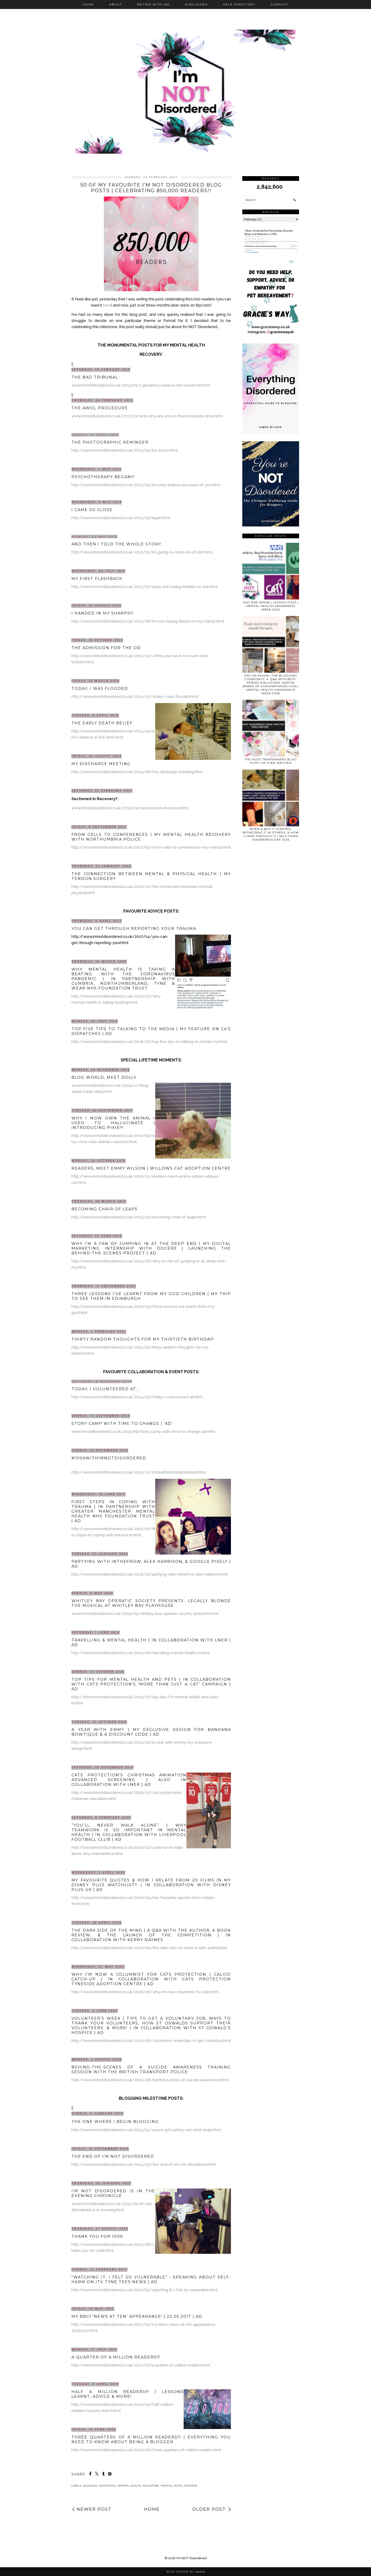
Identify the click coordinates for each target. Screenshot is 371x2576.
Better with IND (153, 4)
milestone (151, 2485)
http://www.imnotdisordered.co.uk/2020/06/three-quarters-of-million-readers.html (146, 2450)
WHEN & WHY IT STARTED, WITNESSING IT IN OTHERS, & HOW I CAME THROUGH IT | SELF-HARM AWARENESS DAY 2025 (271, 834)
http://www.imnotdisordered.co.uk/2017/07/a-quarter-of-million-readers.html (140, 2365)
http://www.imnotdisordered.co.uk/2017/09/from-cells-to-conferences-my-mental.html (151, 847)
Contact (279, 4)
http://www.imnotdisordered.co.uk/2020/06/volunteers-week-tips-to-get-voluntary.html (151, 2040)
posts (178, 2485)
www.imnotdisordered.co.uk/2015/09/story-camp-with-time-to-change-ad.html (143, 1431)
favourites (107, 2485)
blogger (90, 2485)
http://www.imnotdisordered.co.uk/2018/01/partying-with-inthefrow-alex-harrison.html (149, 1574)
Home (88, 4)
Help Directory (239, 4)
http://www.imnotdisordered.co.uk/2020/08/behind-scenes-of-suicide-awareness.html (150, 2080)
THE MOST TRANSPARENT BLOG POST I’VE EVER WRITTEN (270, 761)
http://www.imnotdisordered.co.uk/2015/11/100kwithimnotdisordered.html (138, 1472)
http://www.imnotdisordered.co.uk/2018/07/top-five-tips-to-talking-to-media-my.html (149, 1041)
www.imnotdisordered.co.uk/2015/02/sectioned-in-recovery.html (129, 808)
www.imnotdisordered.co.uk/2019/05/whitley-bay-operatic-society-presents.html (145, 1613)
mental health (129, 2485)
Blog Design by (186, 2571)
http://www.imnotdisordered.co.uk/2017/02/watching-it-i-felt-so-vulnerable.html (144, 2290)
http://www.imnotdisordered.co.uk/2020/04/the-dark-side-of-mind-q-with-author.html (149, 1948)
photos (166, 2485)
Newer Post (94, 2509)
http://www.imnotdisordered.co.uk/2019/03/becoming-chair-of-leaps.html (138, 1217)
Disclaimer (196, 4)
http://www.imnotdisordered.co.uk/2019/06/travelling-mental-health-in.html (140, 1653)
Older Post (209, 2509)
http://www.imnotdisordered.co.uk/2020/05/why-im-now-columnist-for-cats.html (145, 1992)
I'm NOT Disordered (191, 2558)
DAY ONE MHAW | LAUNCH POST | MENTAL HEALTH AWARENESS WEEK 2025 (270, 606)
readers (191, 2485)
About (115, 4)
